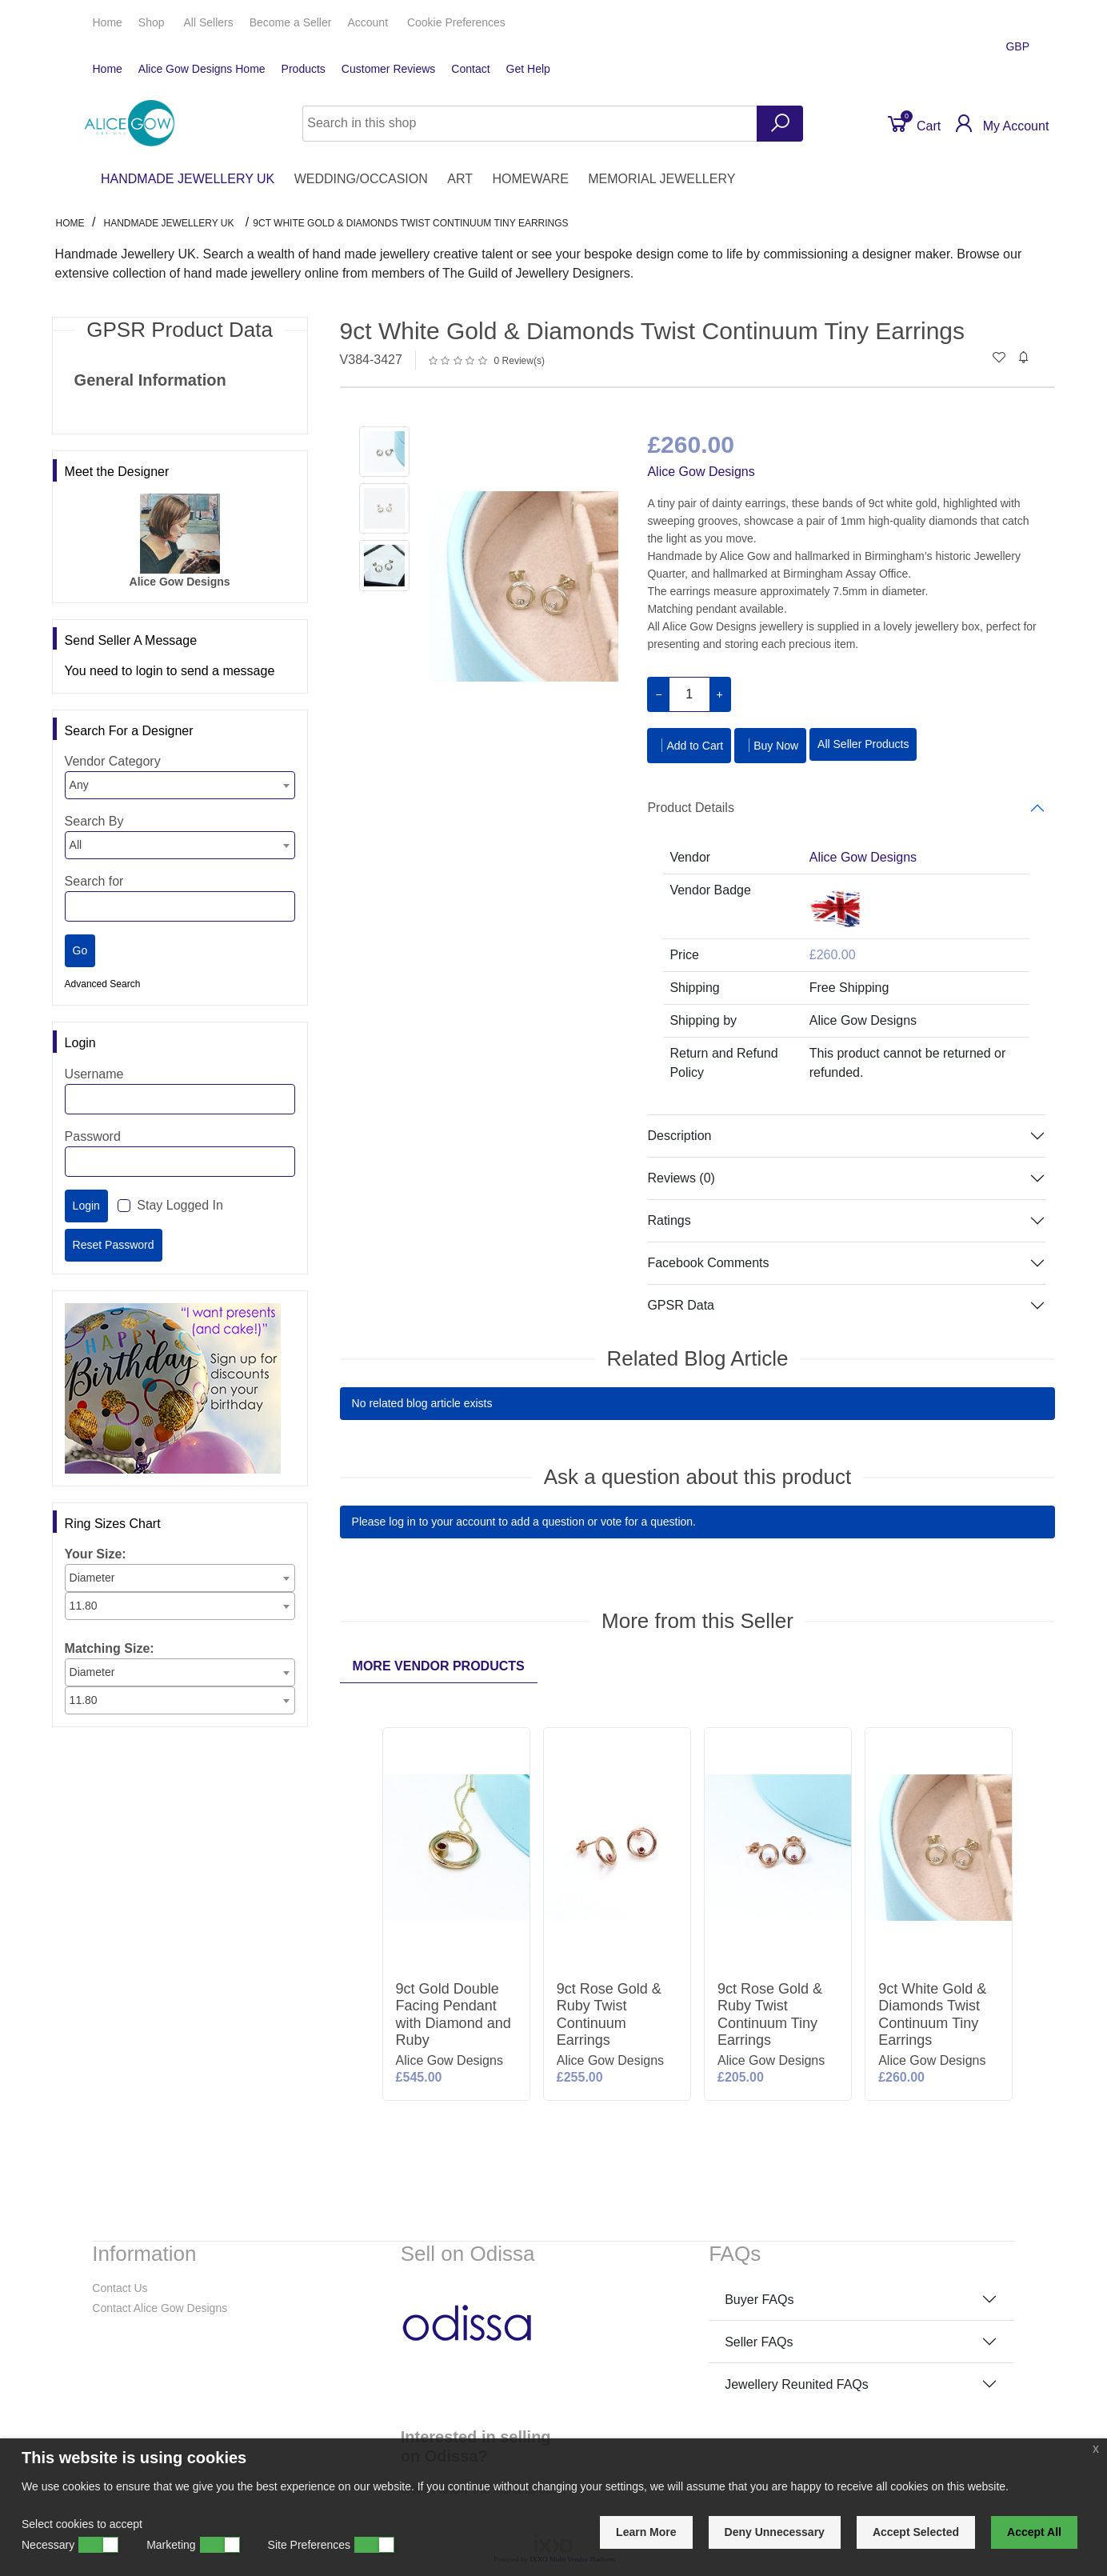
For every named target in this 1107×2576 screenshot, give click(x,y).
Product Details (690, 807)
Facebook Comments (708, 1263)
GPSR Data (680, 1305)
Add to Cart (689, 745)
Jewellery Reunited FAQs (797, 2384)
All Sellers (208, 22)
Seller (291, 22)
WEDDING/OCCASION (361, 179)
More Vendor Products (439, 1666)
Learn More (646, 2532)
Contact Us (119, 2288)
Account (368, 22)
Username (94, 1074)
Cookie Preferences (456, 22)
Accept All (1034, 2532)
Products (304, 68)
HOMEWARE (530, 179)
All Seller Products (863, 744)
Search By (94, 821)
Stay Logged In (180, 1205)
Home (107, 22)
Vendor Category (113, 761)
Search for (94, 881)
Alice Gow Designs (700, 471)
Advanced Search (103, 984)
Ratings (668, 1220)
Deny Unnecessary (775, 2532)
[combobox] (180, 785)
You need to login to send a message (170, 671)
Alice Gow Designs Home (202, 68)
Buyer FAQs (759, 2299)
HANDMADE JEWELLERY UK (187, 179)
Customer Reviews (388, 68)
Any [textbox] (79, 784)
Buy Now (770, 745)
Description (679, 1135)
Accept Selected (916, 2532)
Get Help (528, 68)
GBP (1018, 46)
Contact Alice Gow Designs (159, 2308)
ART (460, 179)
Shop (153, 22)
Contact (470, 68)
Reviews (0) (680, 1178)
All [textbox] (76, 844)
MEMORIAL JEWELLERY (661, 179)
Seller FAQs (759, 2342)
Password (93, 1136)
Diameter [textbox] (92, 1577)
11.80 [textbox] (84, 1605)
